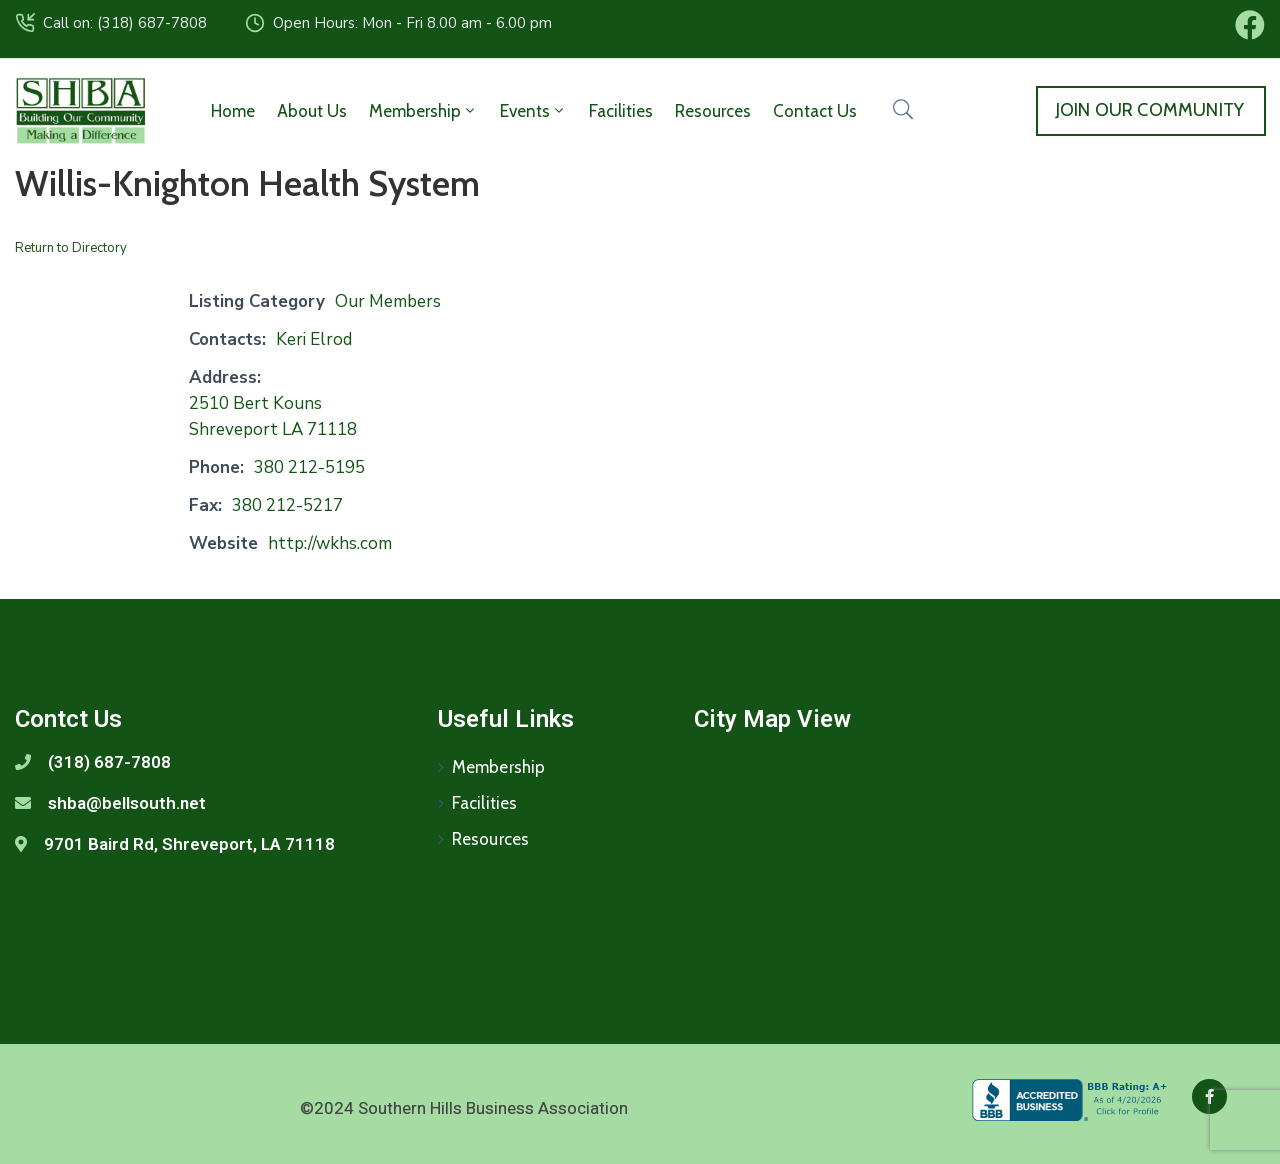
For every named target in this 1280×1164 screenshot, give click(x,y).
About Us (312, 111)
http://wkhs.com (330, 543)
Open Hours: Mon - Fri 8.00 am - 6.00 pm (412, 23)
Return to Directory (71, 248)
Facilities (621, 111)
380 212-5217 (287, 505)
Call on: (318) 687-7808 (125, 23)
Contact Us (815, 111)
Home (233, 111)
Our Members (388, 301)
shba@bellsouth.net (127, 803)
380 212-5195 (309, 467)
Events (533, 111)
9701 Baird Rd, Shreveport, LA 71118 (189, 844)
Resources (713, 111)
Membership (423, 111)
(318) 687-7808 (109, 762)
